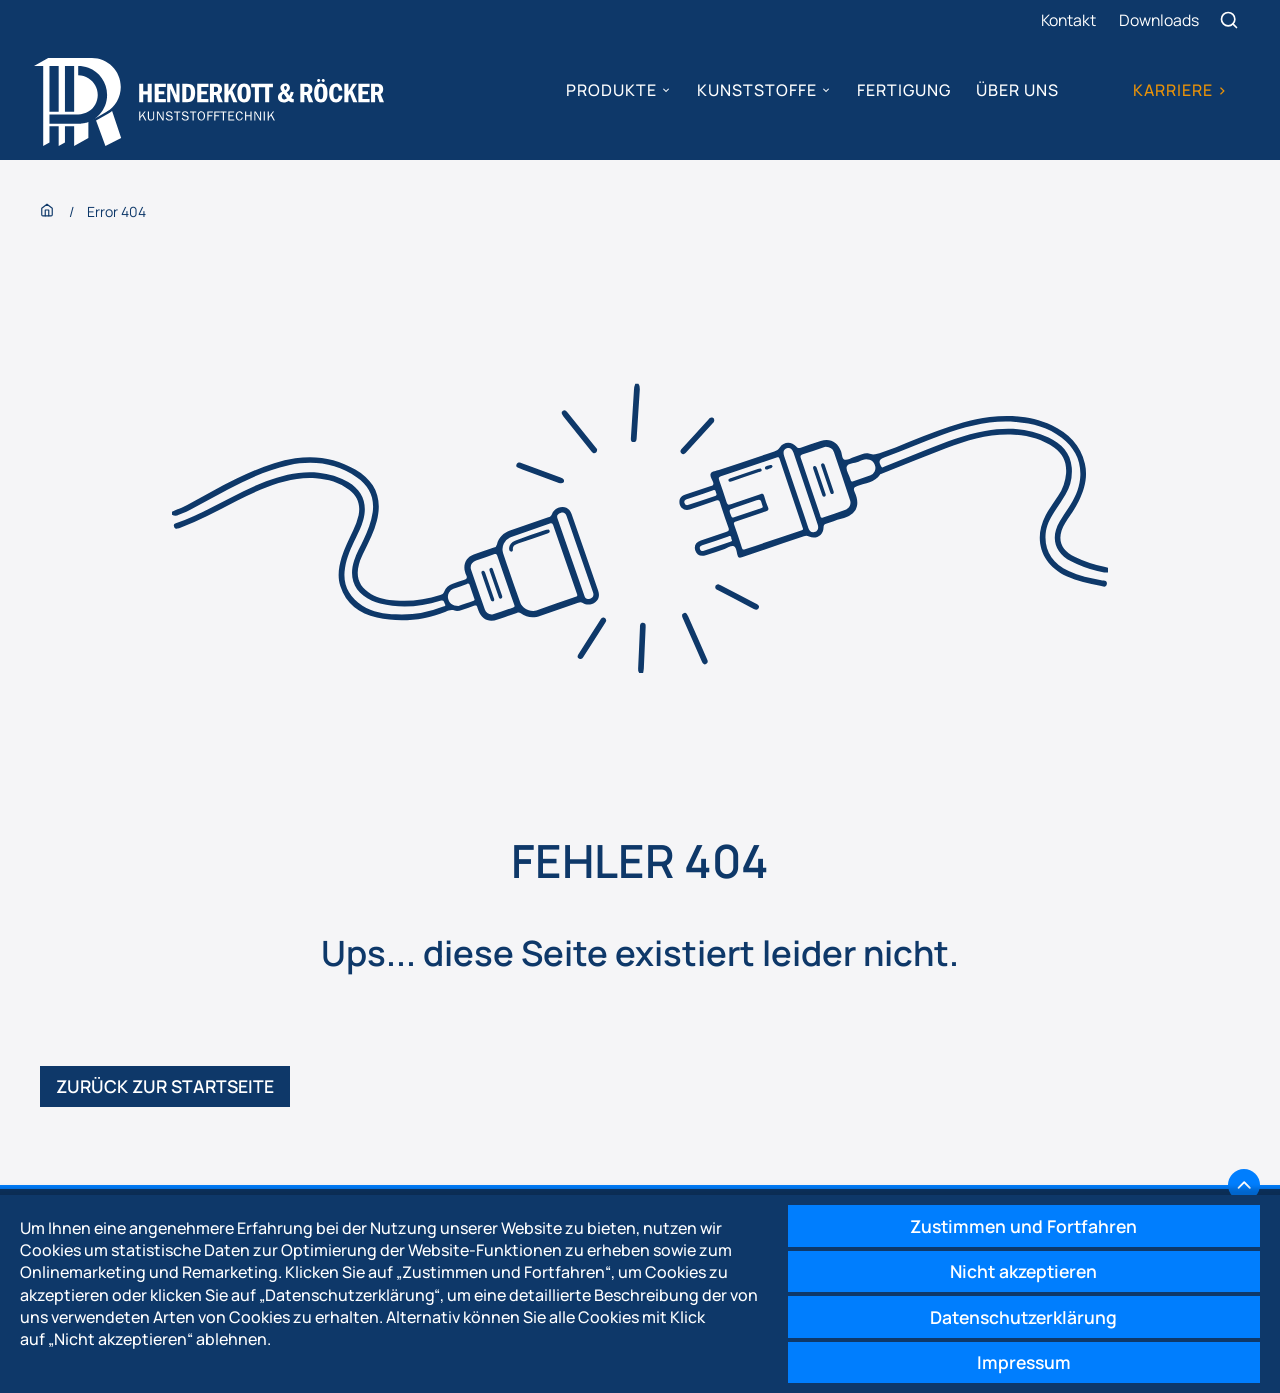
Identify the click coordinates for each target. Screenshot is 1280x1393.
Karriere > (1179, 90)
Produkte (611, 90)
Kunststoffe (756, 90)
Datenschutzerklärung (1019, 1314)
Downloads (1159, 20)
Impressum (1019, 1361)
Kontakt (1067, 20)
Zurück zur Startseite (168, 1090)
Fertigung (903, 90)
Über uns (1017, 90)
